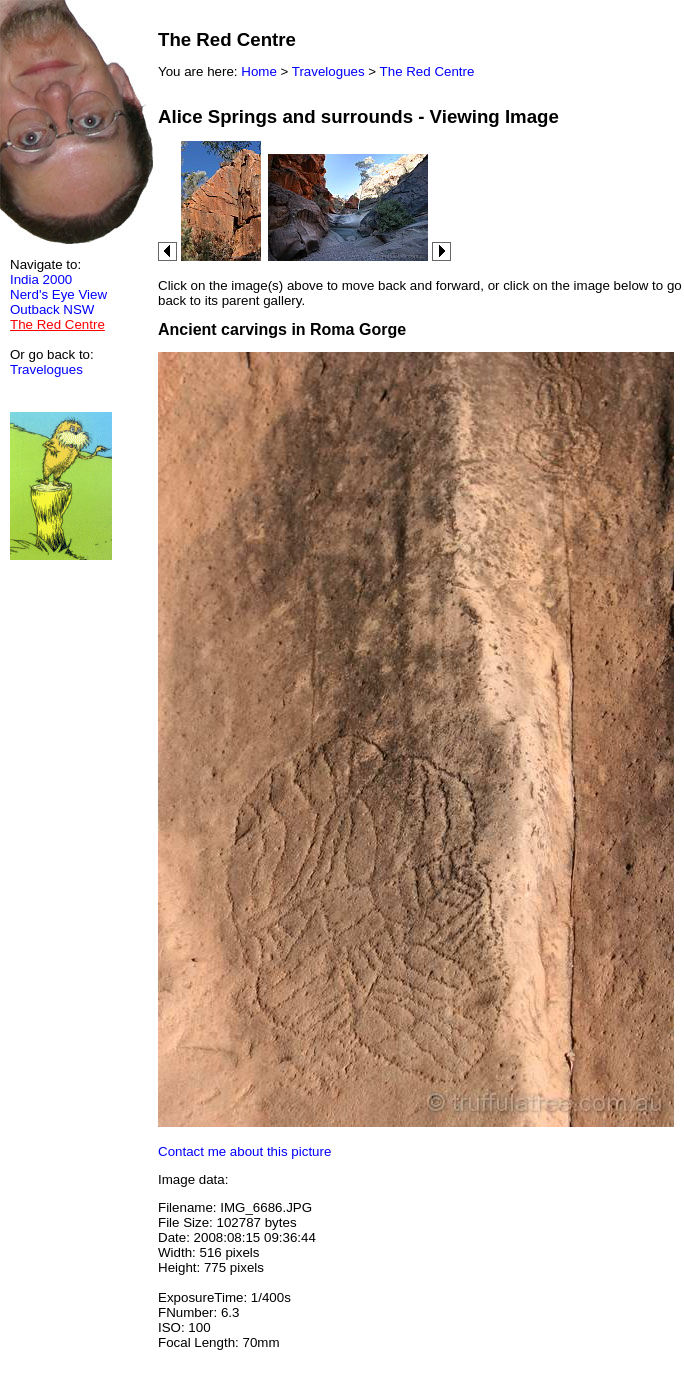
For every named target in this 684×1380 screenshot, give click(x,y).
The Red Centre (427, 71)
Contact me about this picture (244, 1151)
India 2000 (41, 279)
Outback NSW (52, 309)
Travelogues (46, 369)
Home (259, 71)
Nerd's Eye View (58, 294)
